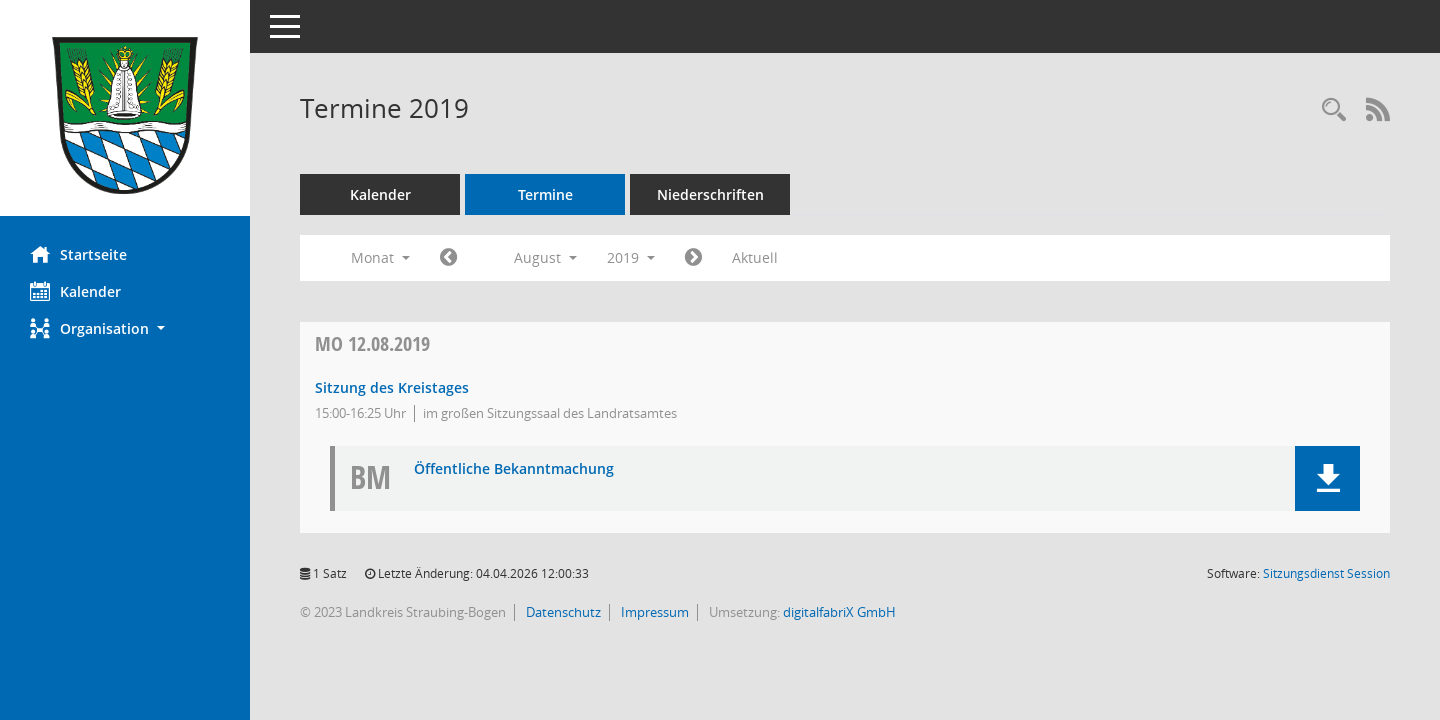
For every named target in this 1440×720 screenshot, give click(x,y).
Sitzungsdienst (1326, 573)
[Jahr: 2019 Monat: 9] (693, 258)
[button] (125, 328)
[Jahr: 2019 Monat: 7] (448, 258)
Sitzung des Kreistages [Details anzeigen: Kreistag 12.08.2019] (392, 387)
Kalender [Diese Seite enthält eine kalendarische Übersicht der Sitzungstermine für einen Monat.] (75, 291)
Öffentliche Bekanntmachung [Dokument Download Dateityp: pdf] (514, 469)
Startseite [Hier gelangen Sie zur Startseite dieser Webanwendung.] (78, 254)
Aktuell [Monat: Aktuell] (755, 257)
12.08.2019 (372, 343)
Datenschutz (562, 612)
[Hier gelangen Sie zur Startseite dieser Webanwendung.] (125, 115)
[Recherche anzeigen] (1334, 110)
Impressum (653, 612)
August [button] (545, 257)
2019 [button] (631, 257)
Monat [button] (380, 257)
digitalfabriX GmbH (839, 612)
